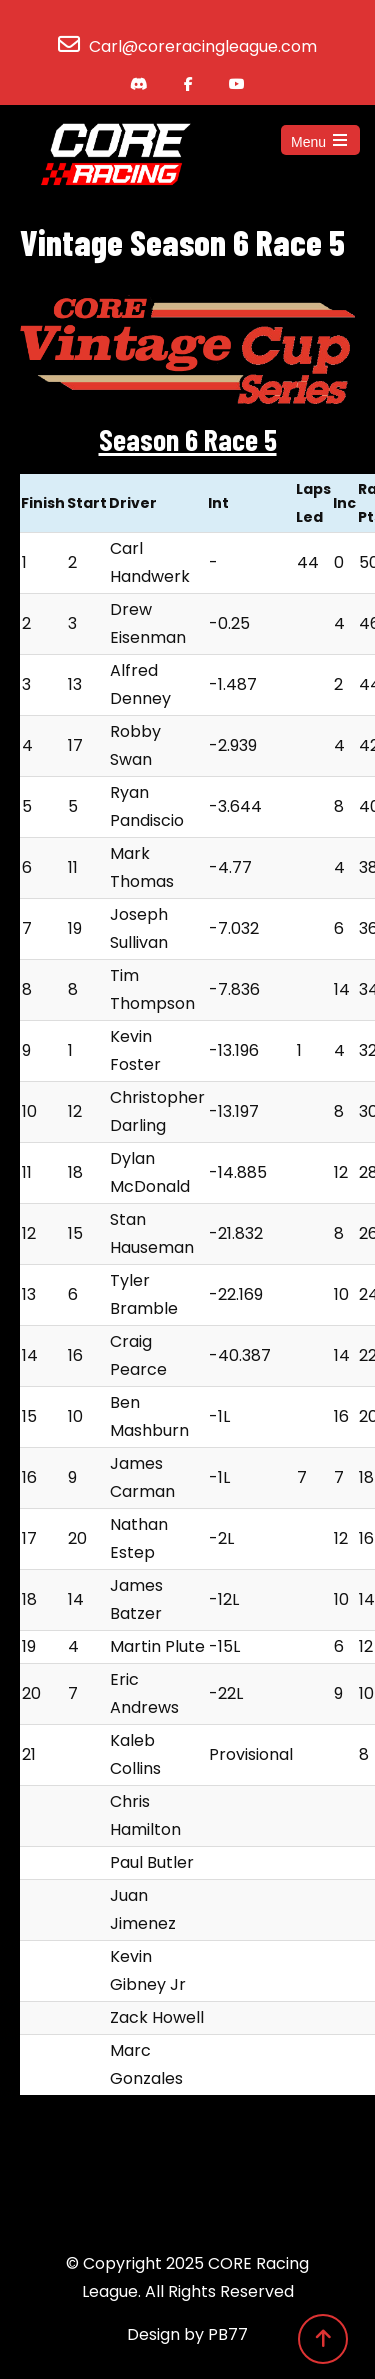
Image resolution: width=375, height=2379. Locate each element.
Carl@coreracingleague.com (203, 46)
